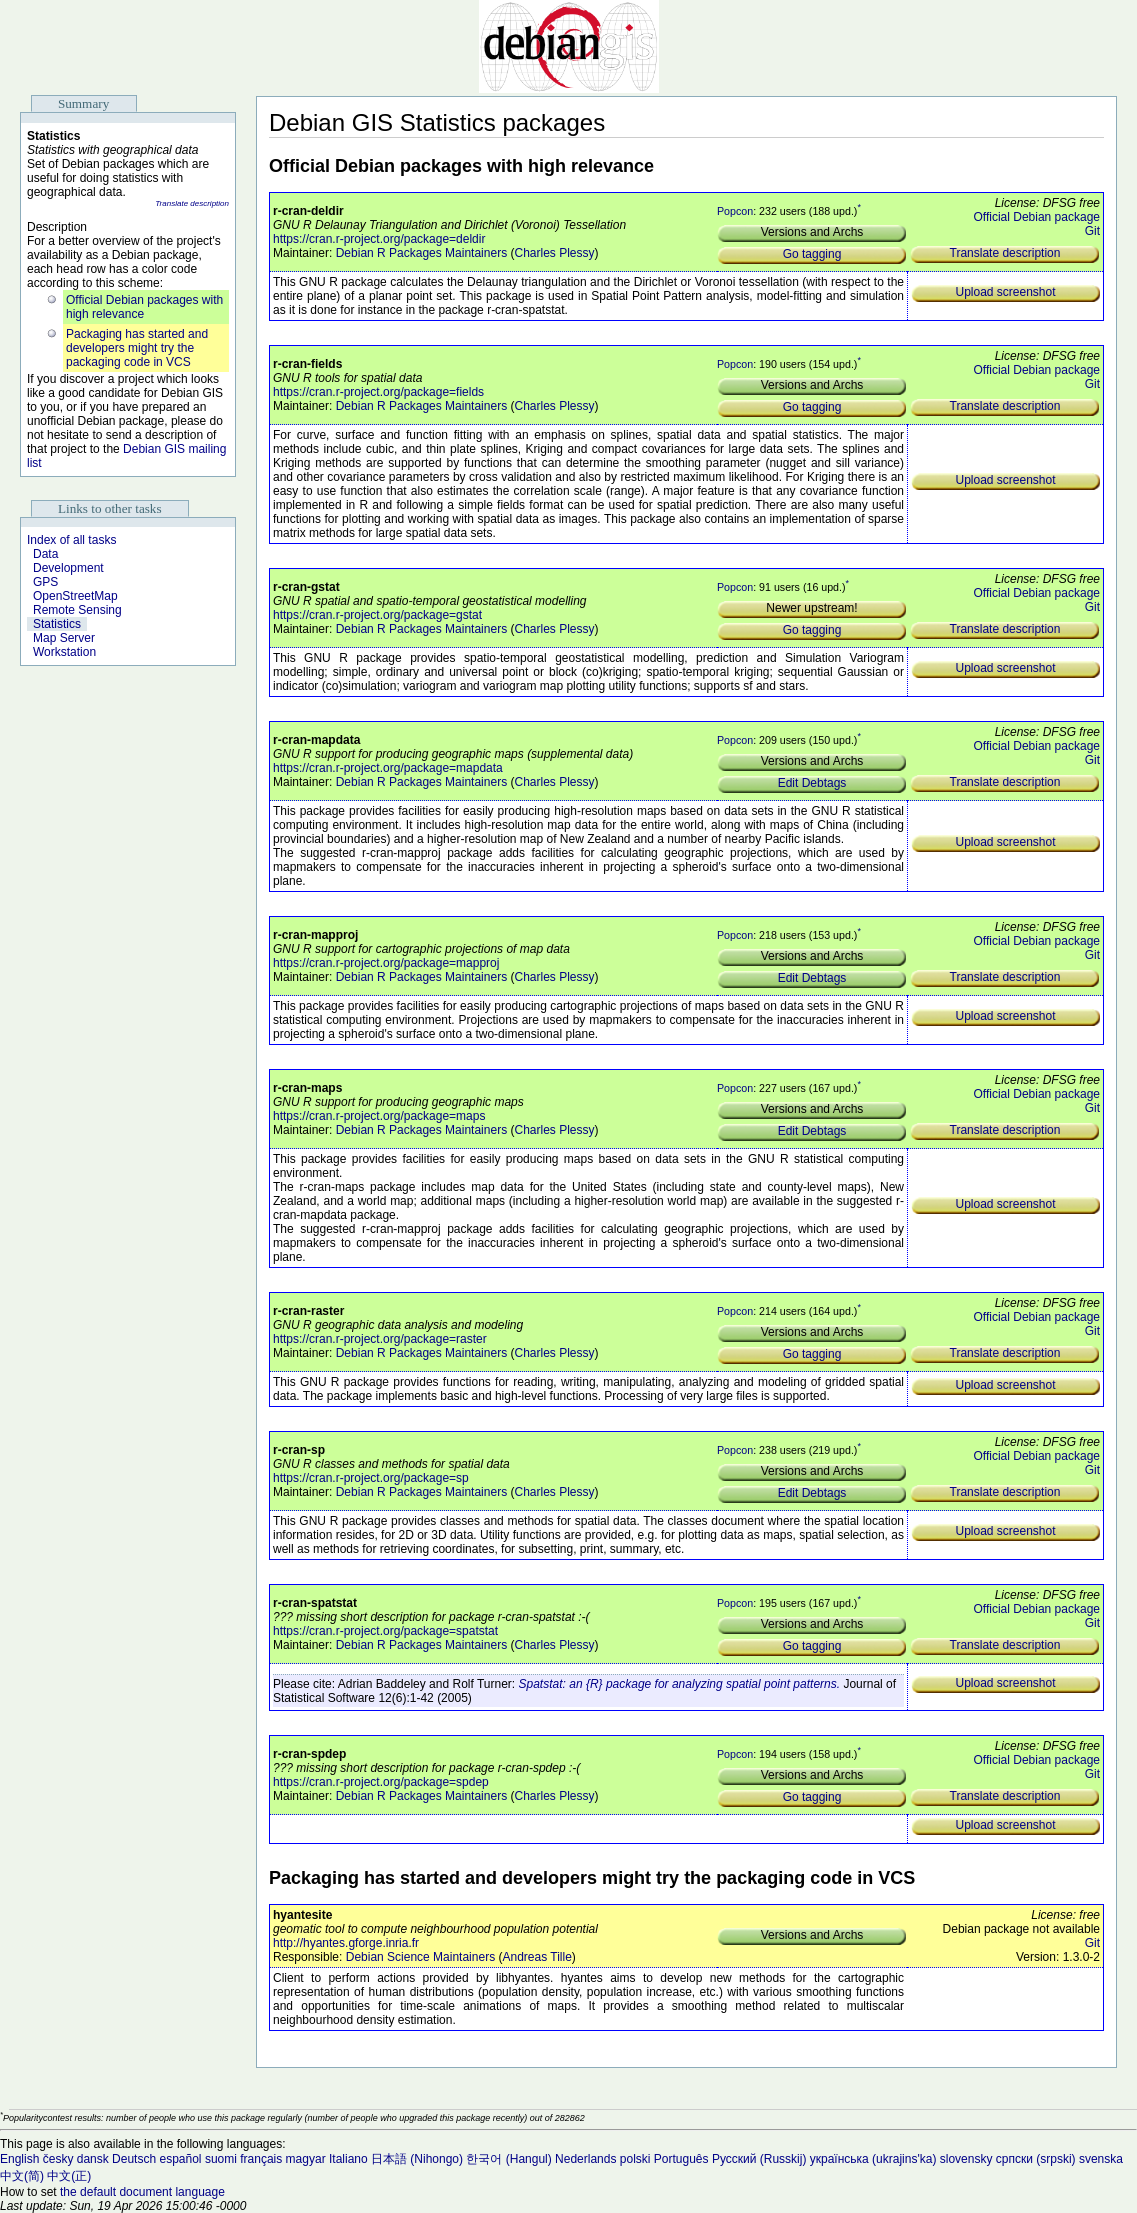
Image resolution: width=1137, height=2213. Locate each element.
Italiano (348, 2159)
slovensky (966, 2159)
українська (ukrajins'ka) (873, 2159)
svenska (1101, 2159)
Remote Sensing (77, 610)
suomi (221, 2159)
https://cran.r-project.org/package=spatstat (385, 1631)
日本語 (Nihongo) (417, 2159)
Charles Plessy (554, 253)
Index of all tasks (71, 540)
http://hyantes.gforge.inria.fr (346, 1943)
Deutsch (134, 2159)
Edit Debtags (812, 783)
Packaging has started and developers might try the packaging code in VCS (137, 348)
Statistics (57, 624)
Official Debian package (1036, 217)
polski (635, 2159)
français (261, 2159)
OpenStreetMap (75, 596)
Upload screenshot (1005, 292)
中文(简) (22, 2176)
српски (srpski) (1036, 2159)
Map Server (64, 638)
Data (45, 554)
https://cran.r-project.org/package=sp (371, 1478)
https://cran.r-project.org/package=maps (379, 1116)
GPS (45, 582)
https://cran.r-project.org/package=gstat (377, 615)
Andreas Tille (536, 1957)
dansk (93, 2159)
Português (681, 2159)
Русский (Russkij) (759, 2159)
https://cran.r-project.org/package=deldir (379, 239)
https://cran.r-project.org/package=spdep (381, 1782)
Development (68, 568)
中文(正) (69, 2176)
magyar (306, 2159)
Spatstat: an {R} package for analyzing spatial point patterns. (680, 1684)
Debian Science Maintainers (420, 1957)
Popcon (735, 211)
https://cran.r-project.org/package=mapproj (386, 963)
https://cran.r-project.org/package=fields (378, 392)
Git (1092, 231)
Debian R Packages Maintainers (421, 253)
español (180, 2159)
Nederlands (585, 2159)
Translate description (192, 203)
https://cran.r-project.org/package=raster (380, 1339)
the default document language (142, 2192)
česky (58, 2159)
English (19, 2159)
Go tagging (812, 254)
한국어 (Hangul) (508, 2159)
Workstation (64, 652)
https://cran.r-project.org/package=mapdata (388, 768)
